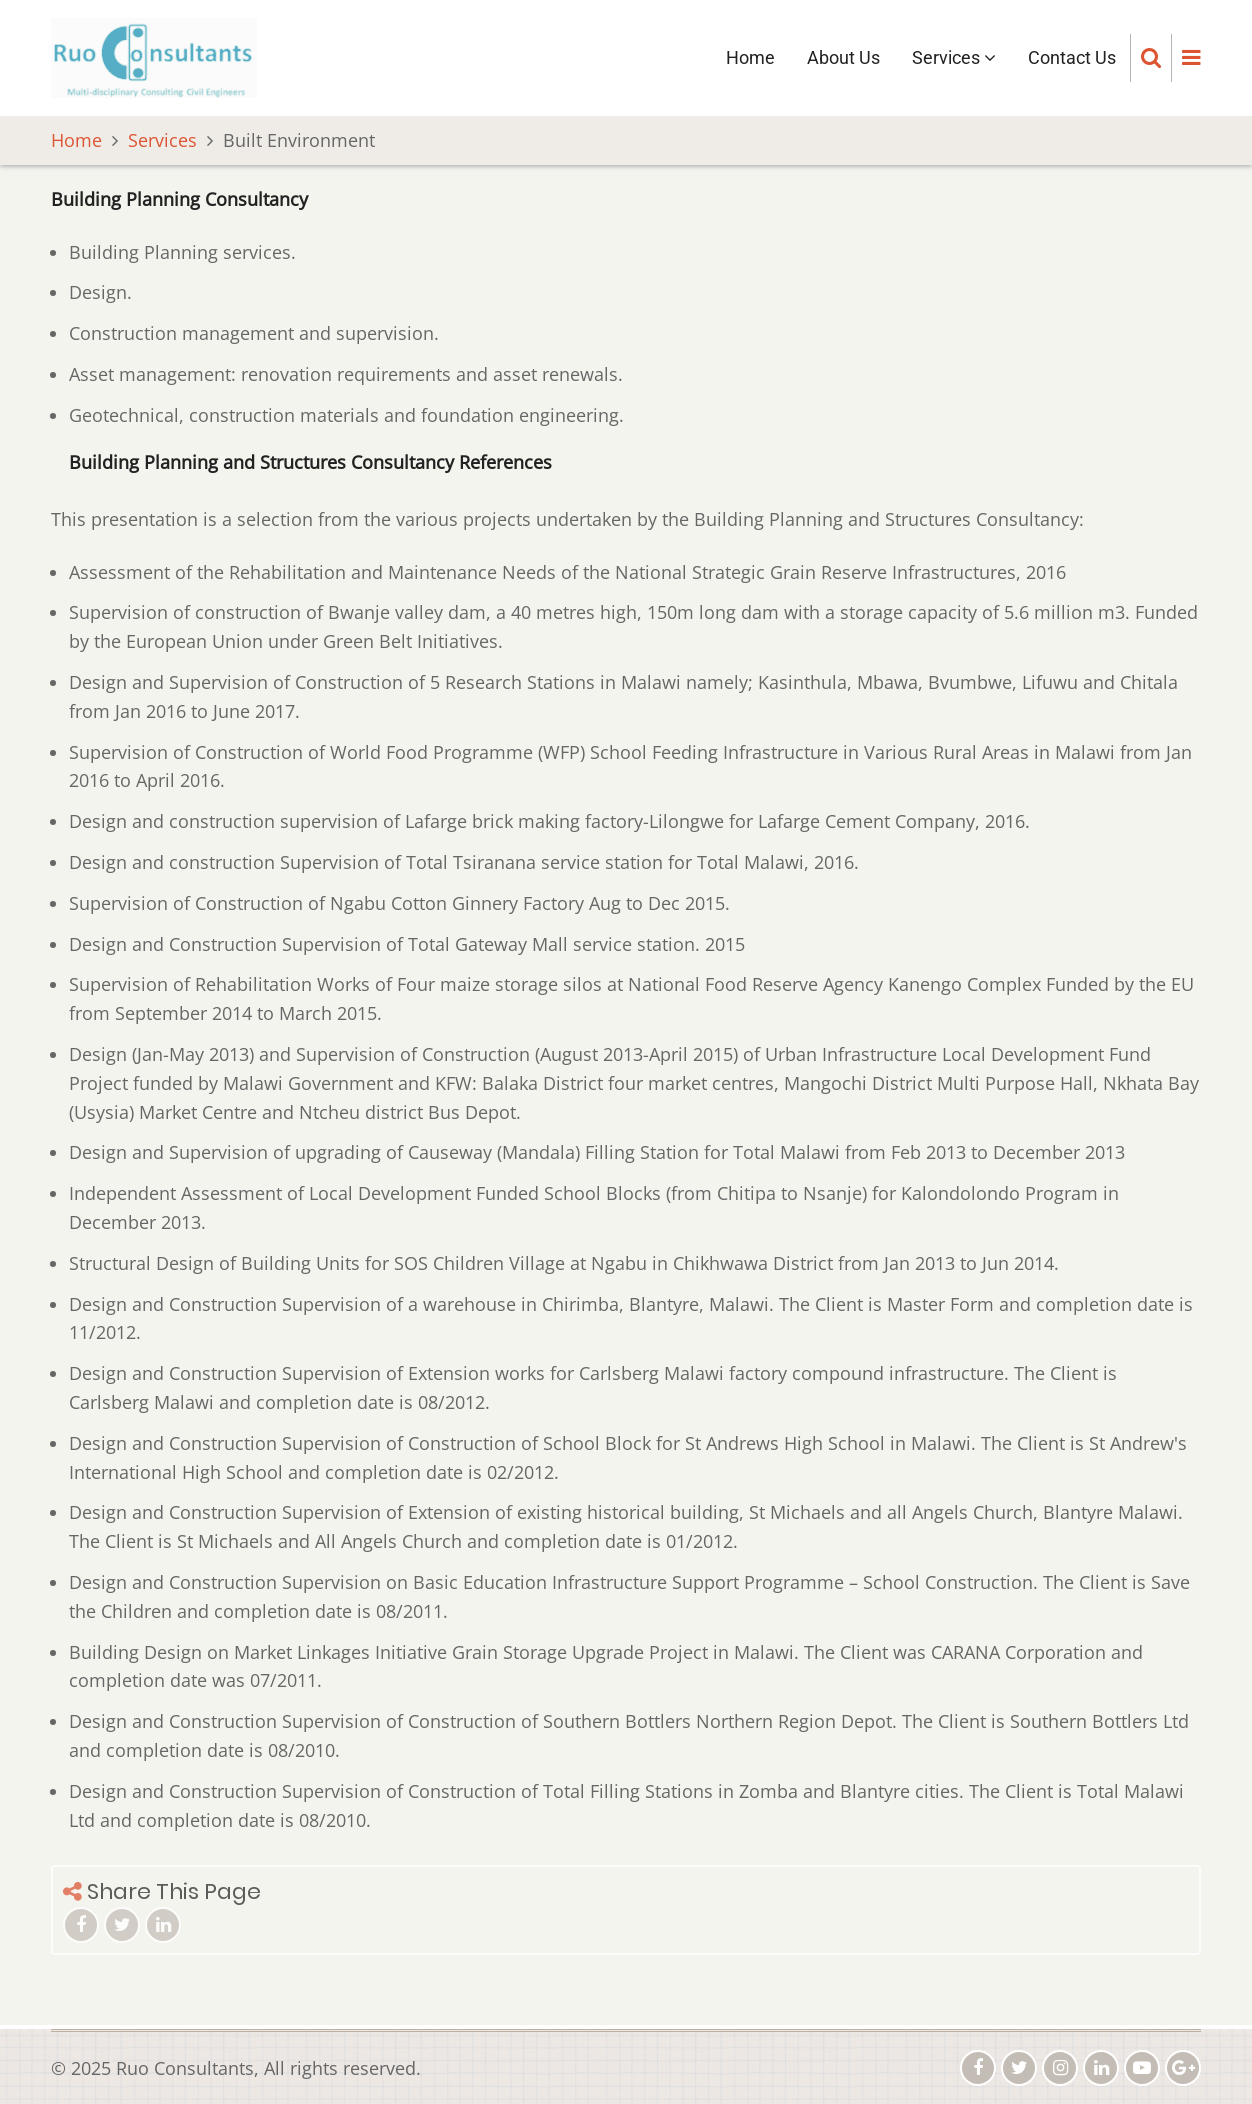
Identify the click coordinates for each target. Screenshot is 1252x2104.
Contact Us (1072, 57)
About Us (843, 57)
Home (750, 57)
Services (954, 57)
